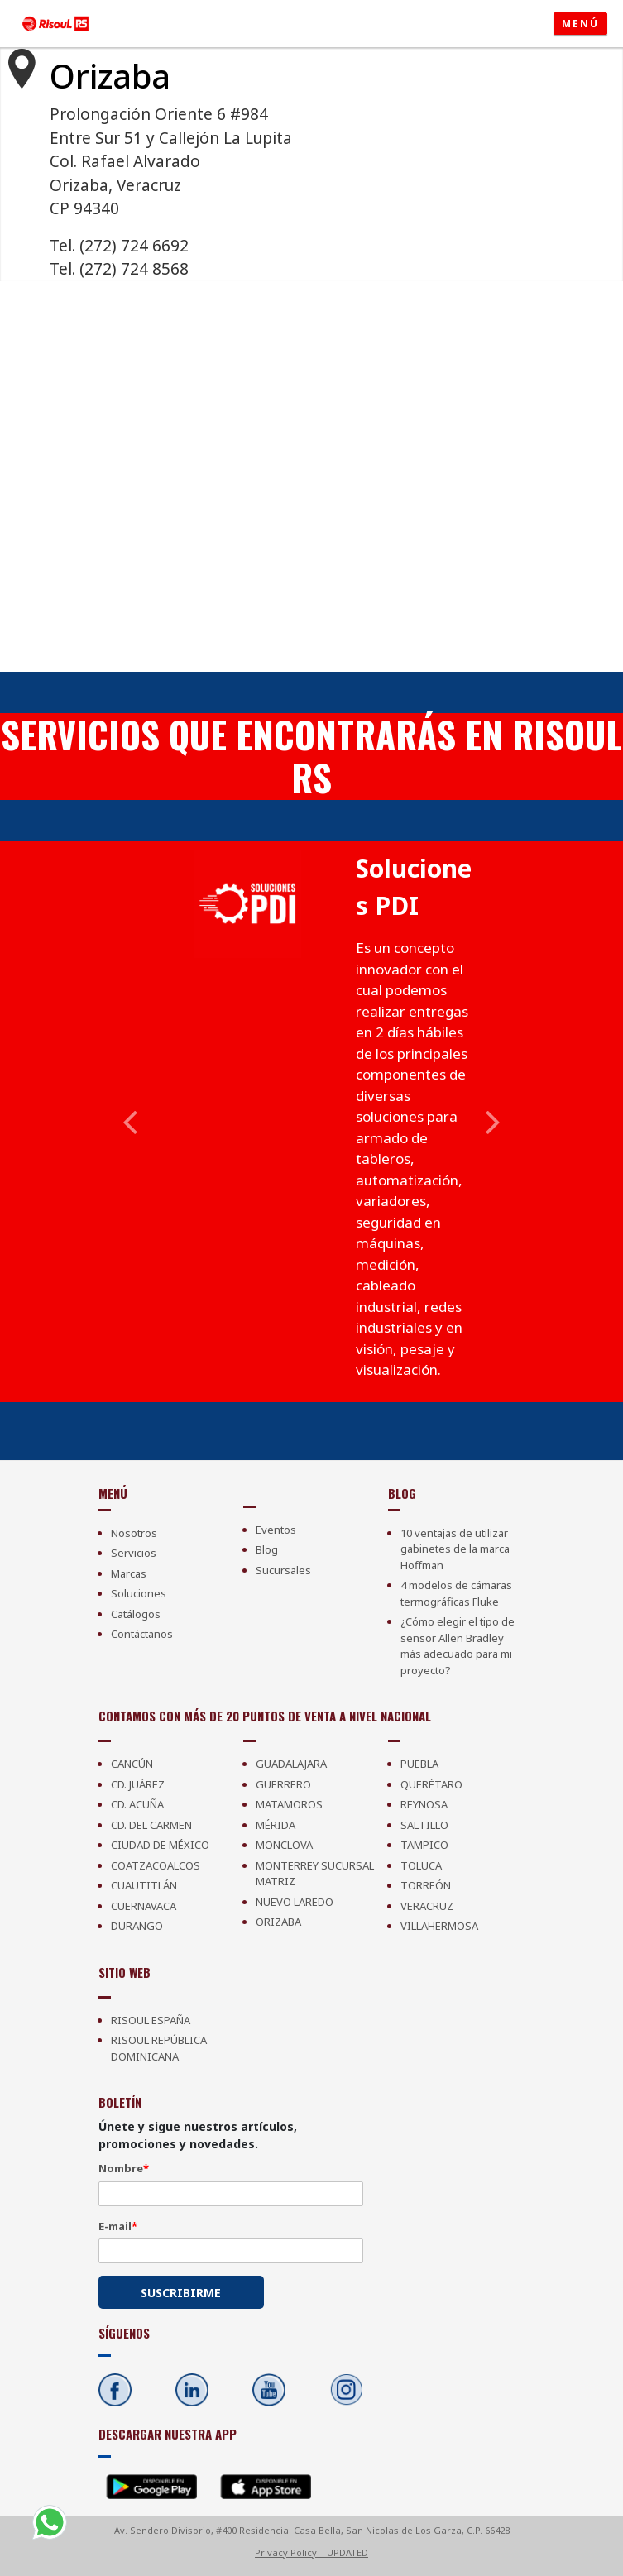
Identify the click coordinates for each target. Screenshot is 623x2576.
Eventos (276, 1529)
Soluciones (138, 1593)
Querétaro (431, 1784)
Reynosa (424, 1804)
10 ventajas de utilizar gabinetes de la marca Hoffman (455, 1549)
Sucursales (283, 1570)
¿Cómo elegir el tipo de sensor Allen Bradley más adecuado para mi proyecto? (457, 1646)
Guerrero (283, 1784)
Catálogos (136, 1613)
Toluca (421, 1865)
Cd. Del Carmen (151, 1824)
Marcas (128, 1573)
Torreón (425, 1885)
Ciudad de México (160, 1844)
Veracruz (426, 1905)
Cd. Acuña (137, 1804)
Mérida (275, 1824)
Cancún (132, 1763)
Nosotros (134, 1532)
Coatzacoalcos (155, 1865)
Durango (137, 1925)
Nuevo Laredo (294, 1901)
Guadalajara (291, 1763)
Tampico (424, 1844)
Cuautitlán (144, 1885)
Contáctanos (142, 1633)
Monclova (284, 1844)
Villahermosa (439, 1925)
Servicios (133, 1552)
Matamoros (289, 1804)
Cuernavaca (143, 1905)
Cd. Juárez (138, 1784)
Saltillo (424, 1824)
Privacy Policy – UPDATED (311, 2552)
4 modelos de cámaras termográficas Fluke (456, 1593)
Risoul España (150, 2020)
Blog (267, 1549)
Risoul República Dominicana (159, 2048)
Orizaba (278, 1921)
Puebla (419, 1763)
